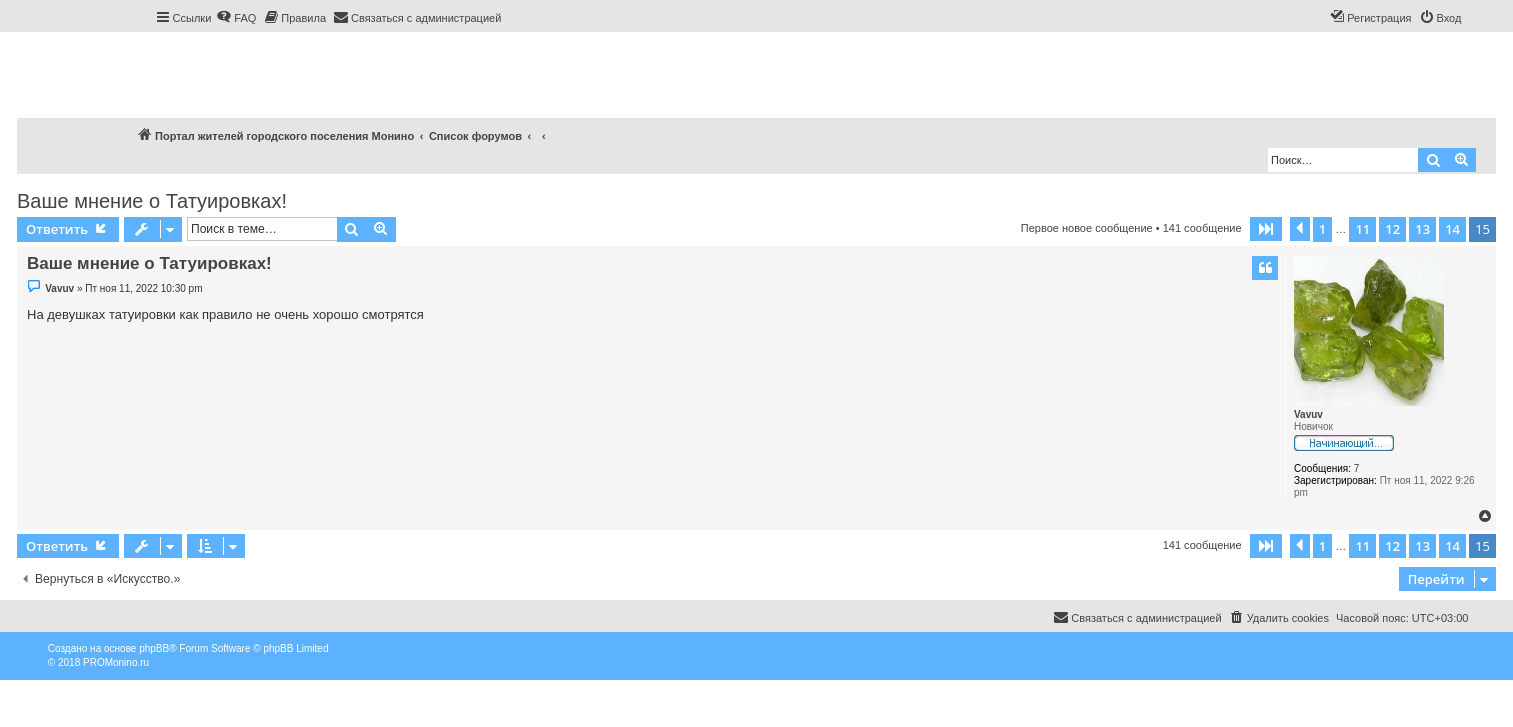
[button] (1266, 229)
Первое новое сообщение (1087, 228)
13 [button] (1422, 229)
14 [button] (1452, 229)
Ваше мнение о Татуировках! (152, 201)
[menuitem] (236, 18)
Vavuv (1308, 414)
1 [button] (1322, 229)
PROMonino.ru (116, 662)
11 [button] (1362, 229)
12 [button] (1392, 229)
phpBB (154, 648)
